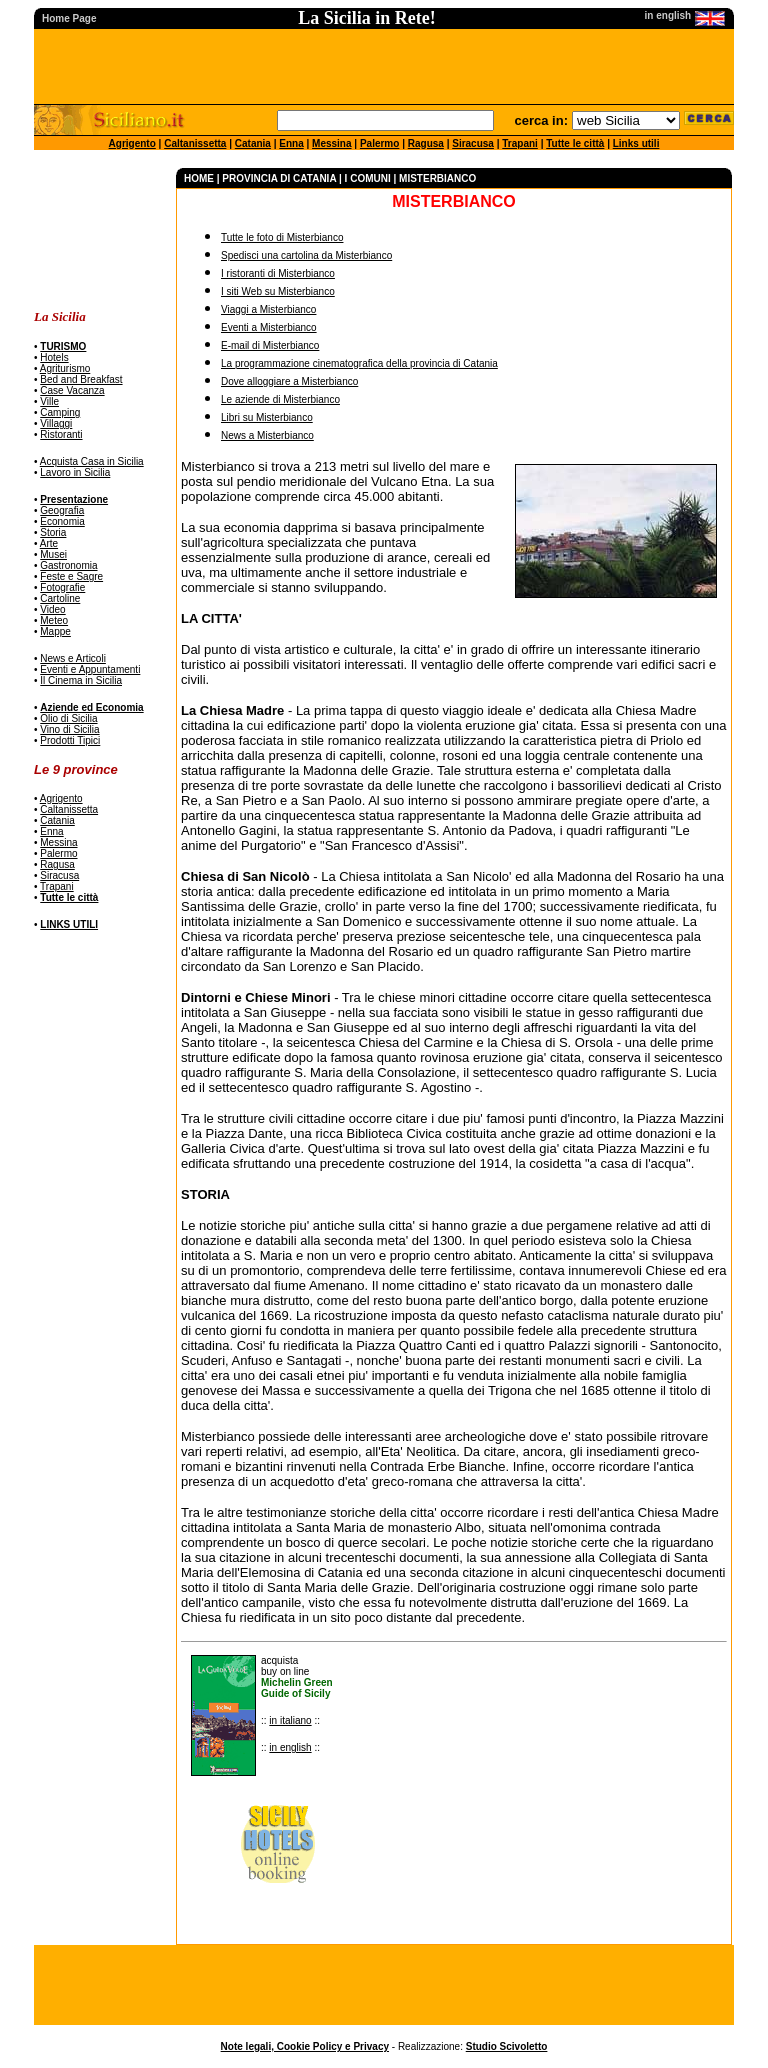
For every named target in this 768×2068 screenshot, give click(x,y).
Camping (60, 412)
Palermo (379, 143)
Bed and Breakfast (81, 379)
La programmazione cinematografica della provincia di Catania (359, 363)
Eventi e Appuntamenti (90, 669)
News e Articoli (73, 658)
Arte (49, 543)
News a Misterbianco (267, 435)
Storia (53, 532)
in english (290, 1747)
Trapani (520, 143)
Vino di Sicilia (69, 729)
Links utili (636, 143)
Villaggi (56, 423)
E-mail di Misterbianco (270, 345)
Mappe (55, 631)
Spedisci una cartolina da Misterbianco (306, 255)
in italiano (290, 1720)
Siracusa (473, 143)
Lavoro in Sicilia (75, 472)
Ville (49, 401)
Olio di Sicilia (68, 718)
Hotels (54, 357)
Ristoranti (61, 434)
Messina (331, 143)
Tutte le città (575, 143)
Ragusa (426, 143)
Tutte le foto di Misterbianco (282, 237)
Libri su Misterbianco (267, 417)
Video (52, 609)
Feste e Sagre (71, 576)
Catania (253, 143)
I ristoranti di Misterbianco (278, 273)
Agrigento (132, 143)
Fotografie (62, 587)
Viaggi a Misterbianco (268, 309)
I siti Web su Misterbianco (278, 291)
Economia (62, 521)
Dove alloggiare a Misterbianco (289, 381)
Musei (53, 554)
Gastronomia (68, 565)
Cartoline (60, 598)
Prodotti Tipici (70, 740)
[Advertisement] (96, 230)
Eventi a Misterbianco (269, 327)
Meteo (54, 620)
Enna (291, 143)
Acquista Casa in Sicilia (92, 461)
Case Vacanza (72, 390)
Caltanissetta (195, 143)
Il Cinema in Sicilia (81, 680)
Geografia (62, 510)
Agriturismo (65, 368)
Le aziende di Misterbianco (280, 399)
